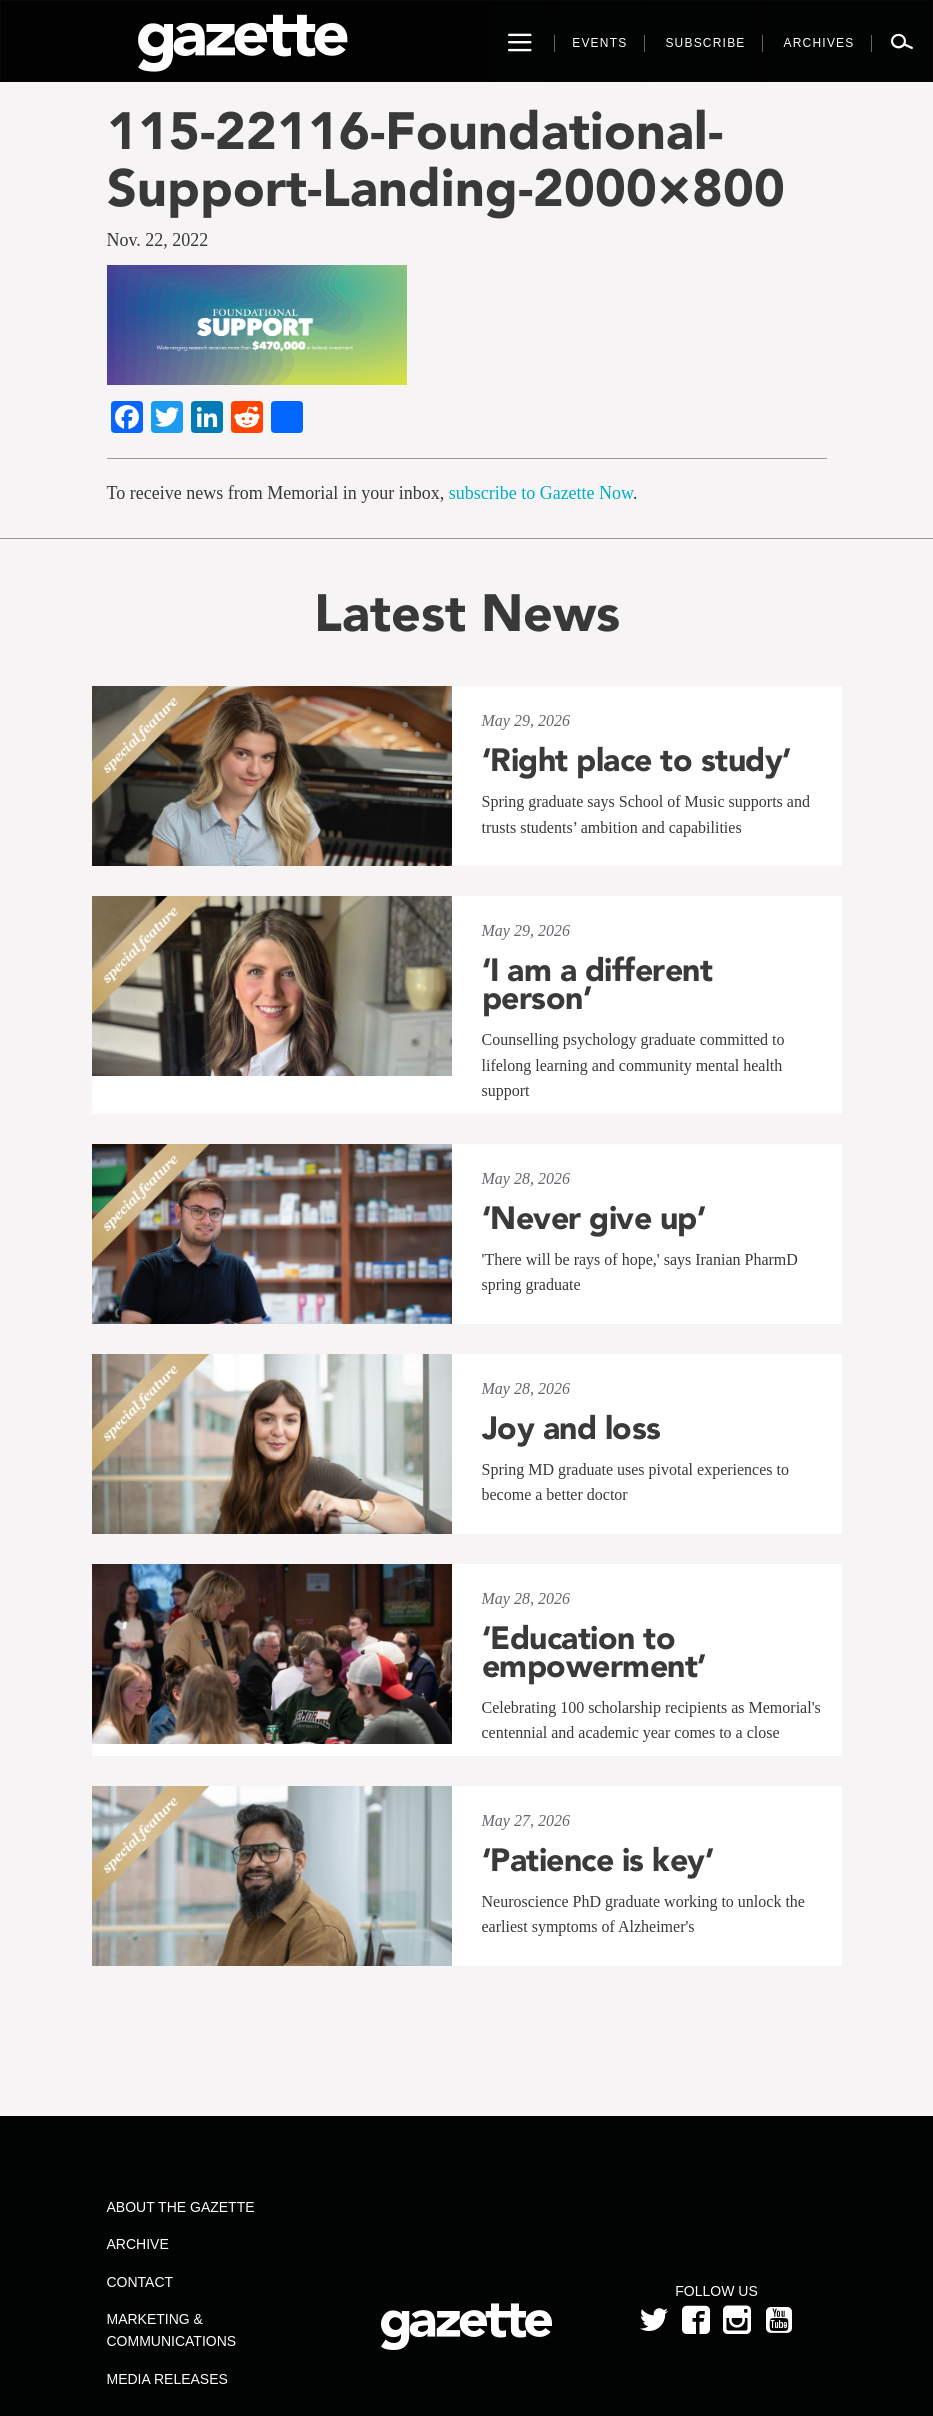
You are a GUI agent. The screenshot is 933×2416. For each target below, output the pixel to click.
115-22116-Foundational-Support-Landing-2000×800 (446, 159)
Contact (140, 2282)
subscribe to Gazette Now (541, 493)
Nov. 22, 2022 (158, 240)
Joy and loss (571, 1428)
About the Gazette (181, 2207)
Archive (138, 2244)
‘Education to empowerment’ (594, 1652)
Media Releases (167, 2379)
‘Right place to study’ (636, 760)
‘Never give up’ (594, 1218)
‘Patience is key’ (598, 1860)
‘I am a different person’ (597, 984)
